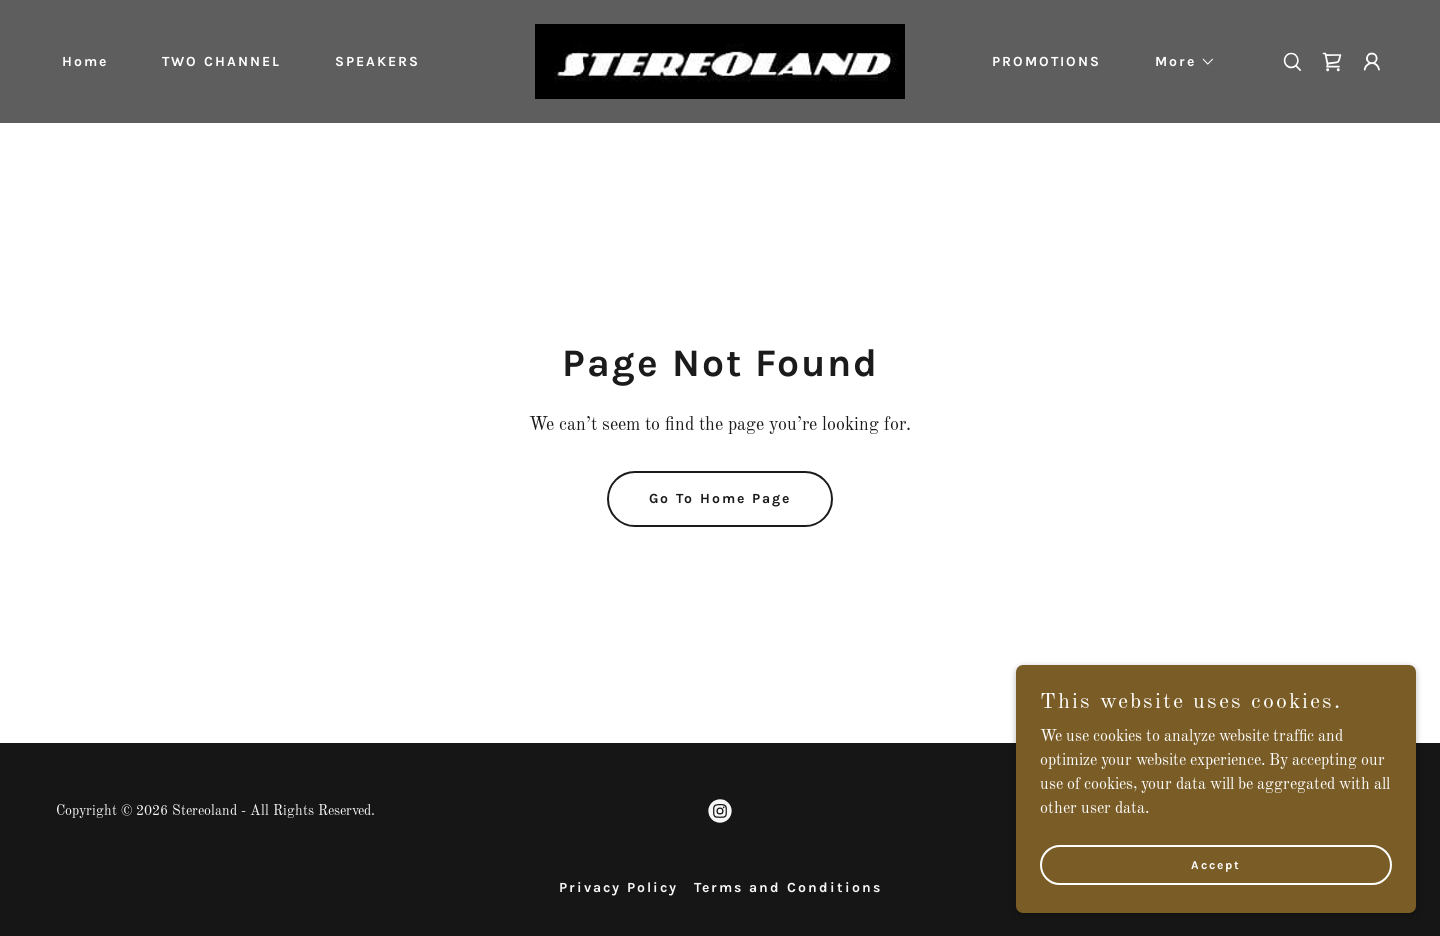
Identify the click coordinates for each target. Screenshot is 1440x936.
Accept (1216, 905)
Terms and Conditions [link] (788, 887)
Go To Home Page (720, 498)
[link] (720, 61)
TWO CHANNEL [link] (221, 61)
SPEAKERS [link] (377, 61)
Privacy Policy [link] (618, 887)
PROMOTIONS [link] (1046, 61)
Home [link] (85, 61)
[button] (1178, 62)
